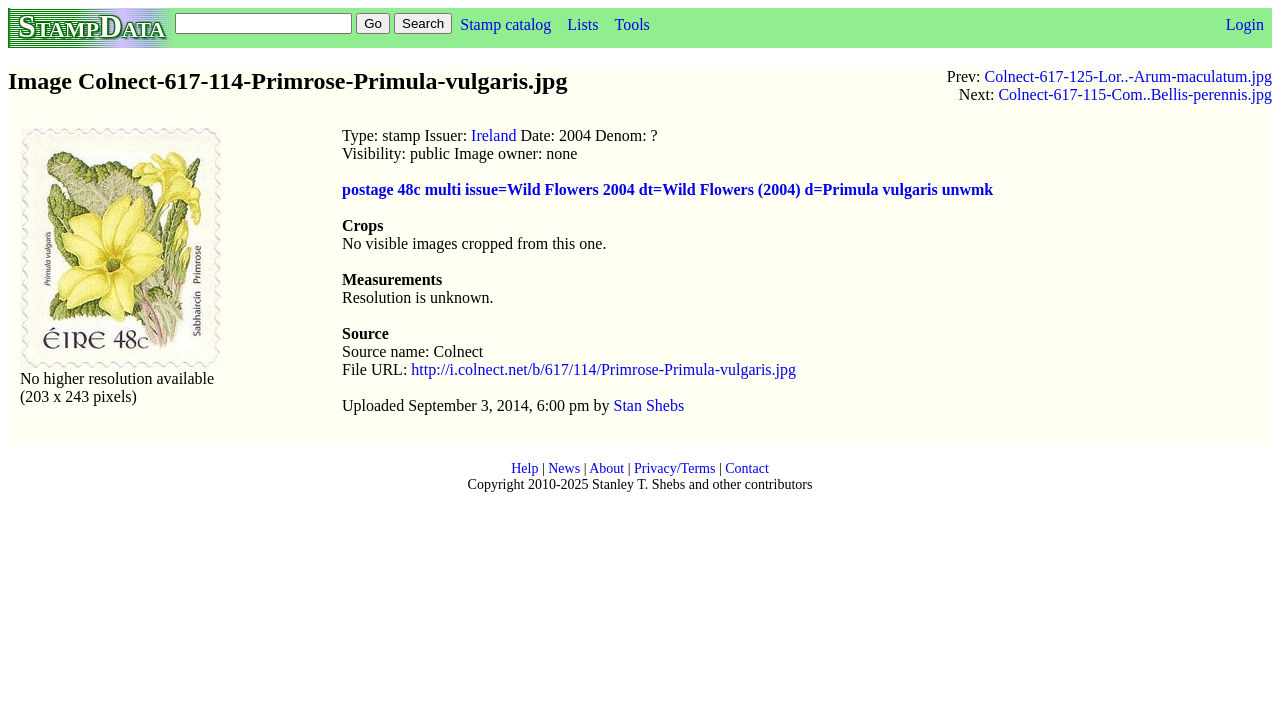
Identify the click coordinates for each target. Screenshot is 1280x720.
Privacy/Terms (674, 468)
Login (1245, 24)
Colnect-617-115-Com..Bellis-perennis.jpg (1135, 94)
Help (524, 468)
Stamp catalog (505, 24)
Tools (631, 24)
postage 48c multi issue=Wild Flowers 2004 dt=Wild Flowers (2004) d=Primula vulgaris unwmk (667, 189)
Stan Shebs (649, 405)
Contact (747, 468)
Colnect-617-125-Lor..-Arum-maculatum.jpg (1128, 76)
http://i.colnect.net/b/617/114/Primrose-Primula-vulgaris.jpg (603, 369)
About (606, 468)
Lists (582, 24)
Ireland (493, 135)
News (564, 468)
